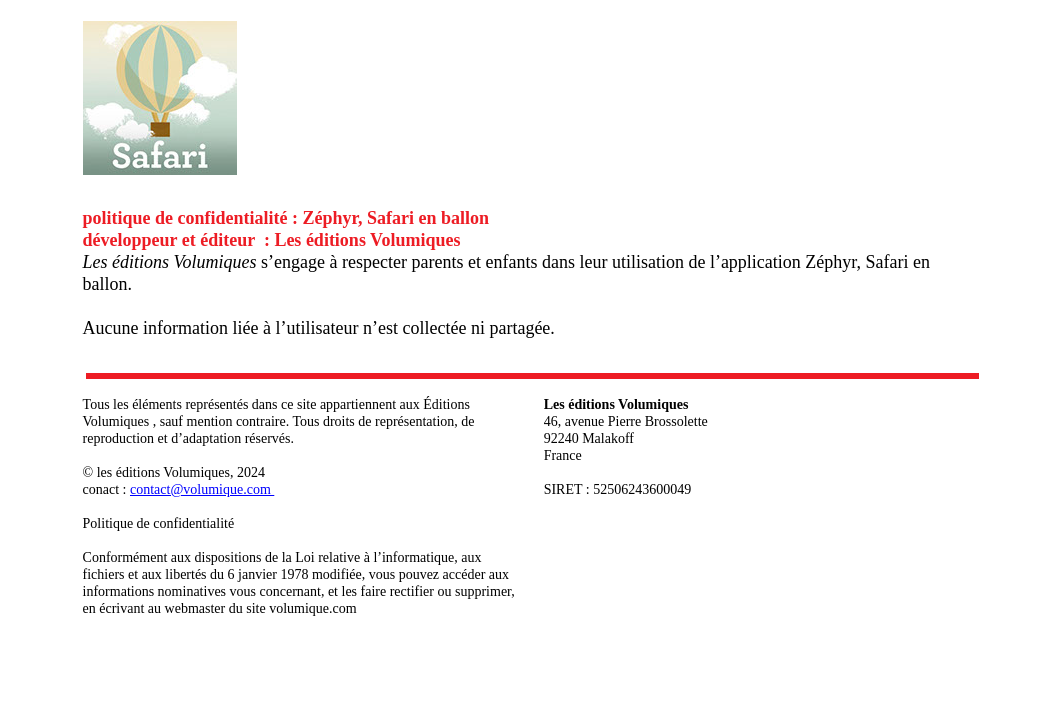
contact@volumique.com (202, 489)
